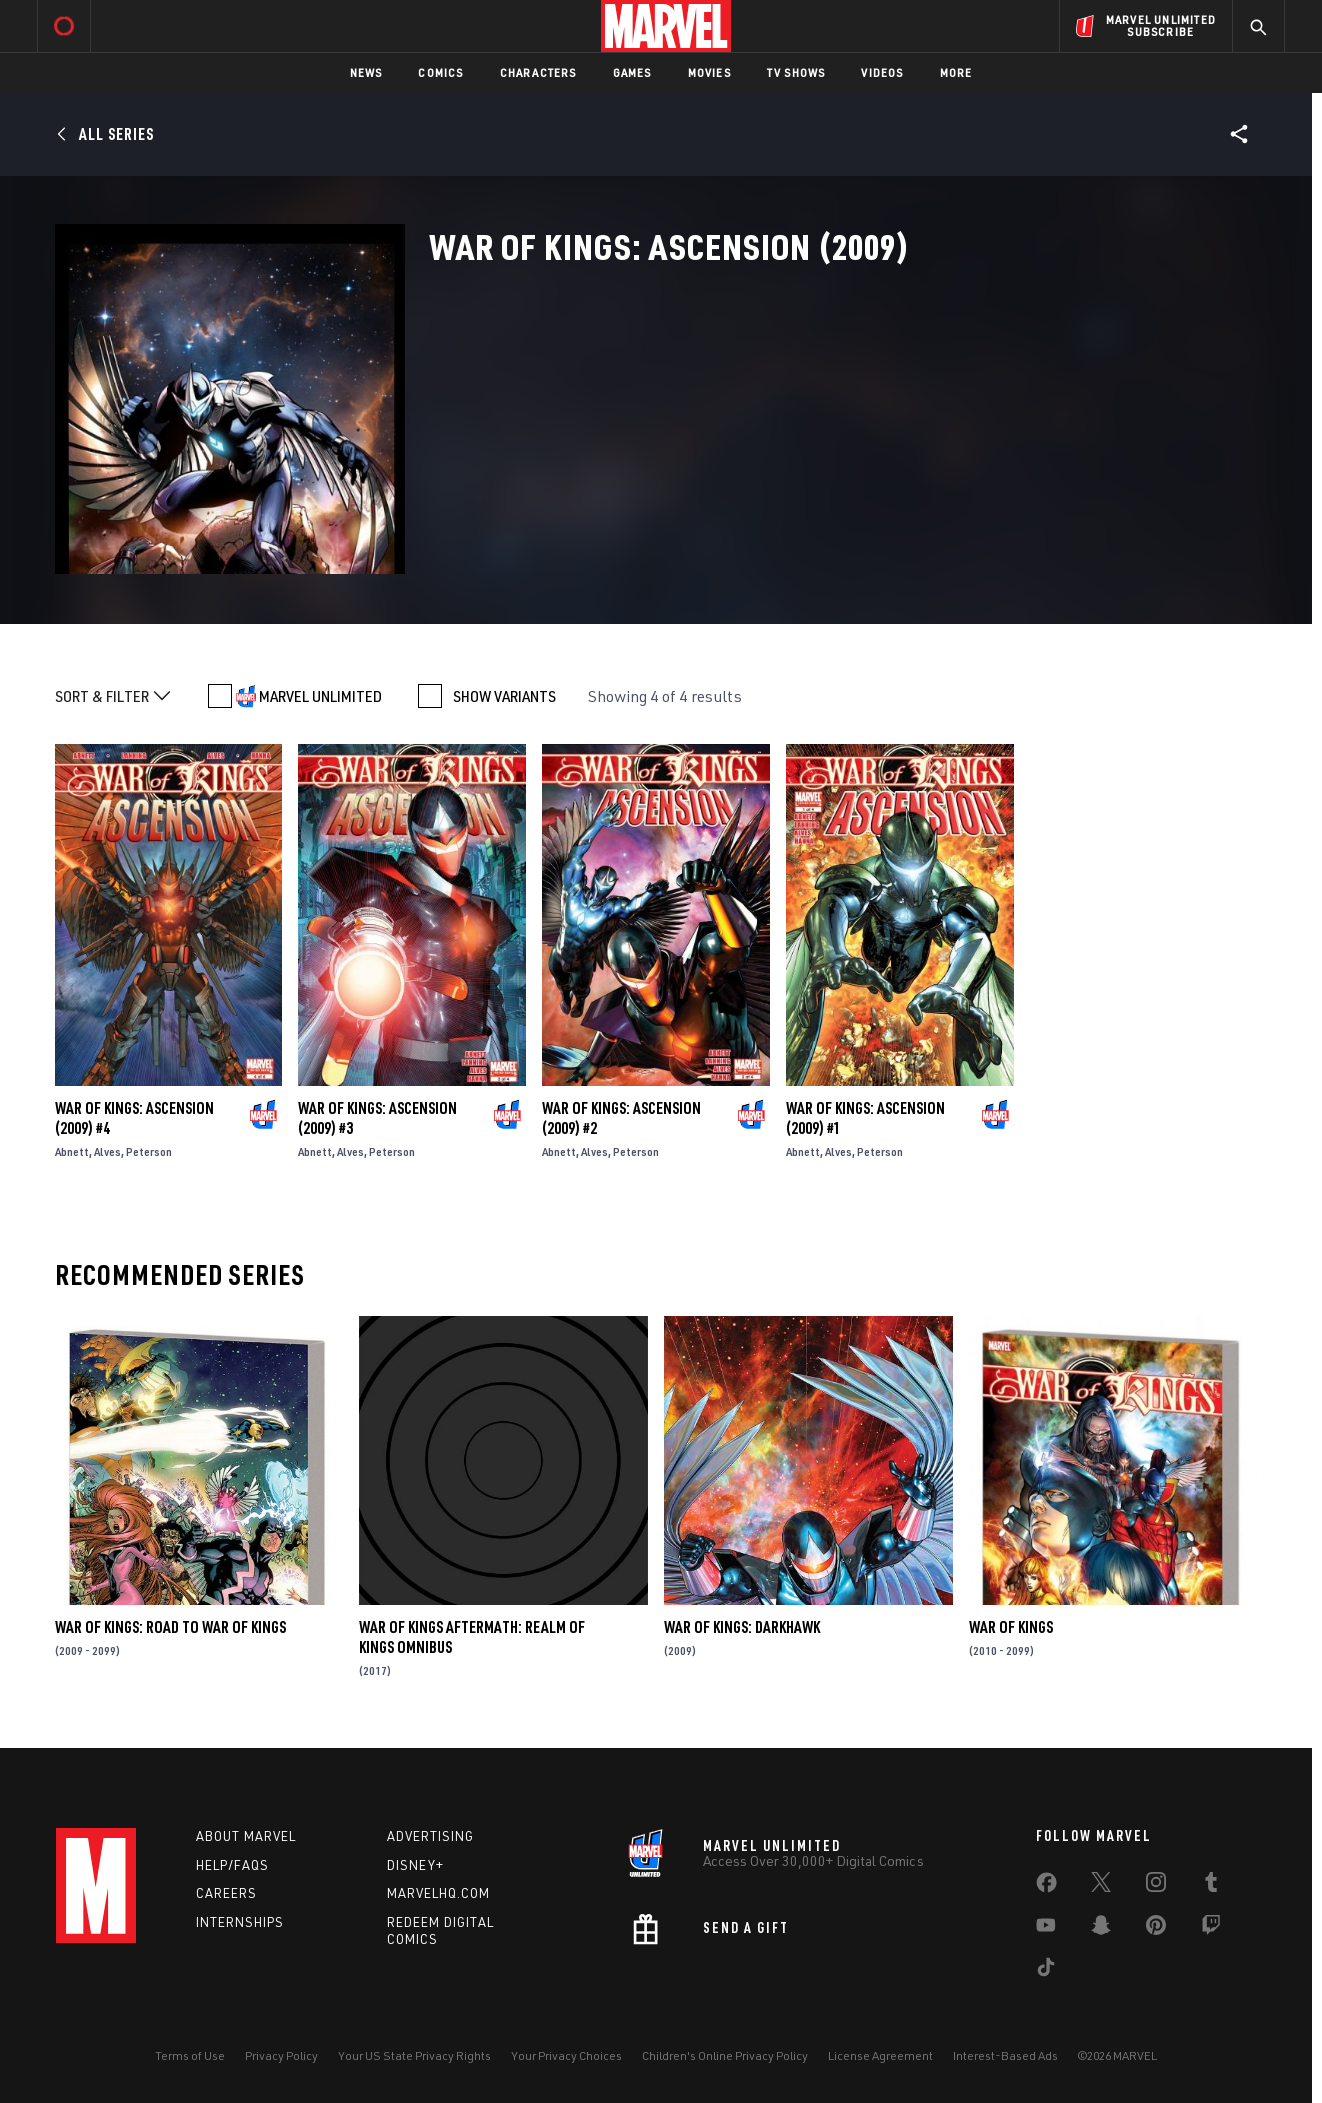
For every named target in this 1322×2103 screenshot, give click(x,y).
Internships (240, 1922)
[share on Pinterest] (1156, 1929)
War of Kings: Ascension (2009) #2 (621, 1118)
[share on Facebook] (1046, 1887)
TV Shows (796, 72)
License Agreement (880, 2055)
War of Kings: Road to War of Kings (170, 1627)
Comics (440, 72)
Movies (709, 72)
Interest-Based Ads (1005, 2055)
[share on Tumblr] (1211, 1886)
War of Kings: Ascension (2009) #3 (377, 1118)
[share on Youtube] (1046, 1929)
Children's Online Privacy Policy (725, 2055)
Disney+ (415, 1865)
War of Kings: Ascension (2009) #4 (134, 1118)
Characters (538, 72)
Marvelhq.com (438, 1893)
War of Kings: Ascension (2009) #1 (865, 1118)
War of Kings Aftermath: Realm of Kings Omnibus (472, 1637)
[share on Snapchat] (1101, 1929)
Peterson (149, 1151)
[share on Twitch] (1211, 1929)
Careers (226, 1893)
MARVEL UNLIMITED (320, 696)
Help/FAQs (232, 1865)
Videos (882, 72)
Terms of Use (190, 2055)
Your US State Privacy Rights (414, 2055)
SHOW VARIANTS (504, 696)
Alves (107, 1151)
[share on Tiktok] (1046, 1971)
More (956, 72)
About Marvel (246, 1836)
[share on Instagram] (1156, 1886)
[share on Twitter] (1101, 1886)
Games (632, 72)
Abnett (72, 1151)
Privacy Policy (281, 2055)
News (366, 72)
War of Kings (1011, 1627)
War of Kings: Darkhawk (742, 1627)
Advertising (430, 1836)
